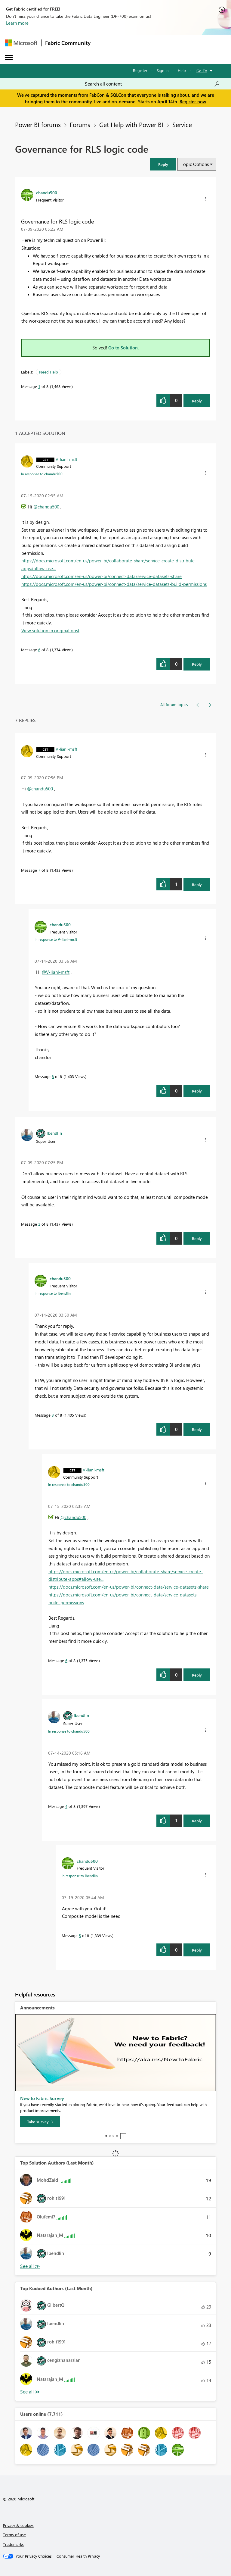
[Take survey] (40, 2121)
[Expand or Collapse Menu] (8, 57)
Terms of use (14, 2534)
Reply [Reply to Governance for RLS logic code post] (197, 400)
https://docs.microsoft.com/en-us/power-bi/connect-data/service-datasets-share (101, 576)
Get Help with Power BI (131, 124)
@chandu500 (46, 507)
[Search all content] (152, 83)
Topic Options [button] (195, 164)
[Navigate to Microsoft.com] (21, 42)
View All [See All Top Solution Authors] (30, 2266)
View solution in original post (50, 630)
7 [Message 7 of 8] (39, 870)
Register (140, 70)
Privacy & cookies (18, 2525)
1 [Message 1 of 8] (39, 386)
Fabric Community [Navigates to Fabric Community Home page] (68, 42)
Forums (80, 124)
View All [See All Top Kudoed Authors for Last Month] (30, 2391)
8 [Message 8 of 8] (53, 1076)
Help (182, 70)
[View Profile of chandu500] (46, 192)
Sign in (162, 70)
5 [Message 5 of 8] (80, 1935)
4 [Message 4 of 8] (66, 1806)
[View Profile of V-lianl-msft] (66, 459)
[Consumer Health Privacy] (78, 2556)
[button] (163, 164)
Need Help (48, 372)
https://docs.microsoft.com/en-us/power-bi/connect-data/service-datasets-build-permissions (114, 584)
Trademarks (13, 2544)
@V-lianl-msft (55, 972)
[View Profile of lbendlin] (54, 1133)
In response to (42, 473)
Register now (193, 101)
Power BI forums (38, 124)
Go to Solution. (123, 348)
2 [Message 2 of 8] (39, 1224)
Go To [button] (201, 70)
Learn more (17, 23)
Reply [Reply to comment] (197, 664)
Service (182, 124)
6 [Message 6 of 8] (39, 649)
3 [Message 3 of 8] (53, 1415)
